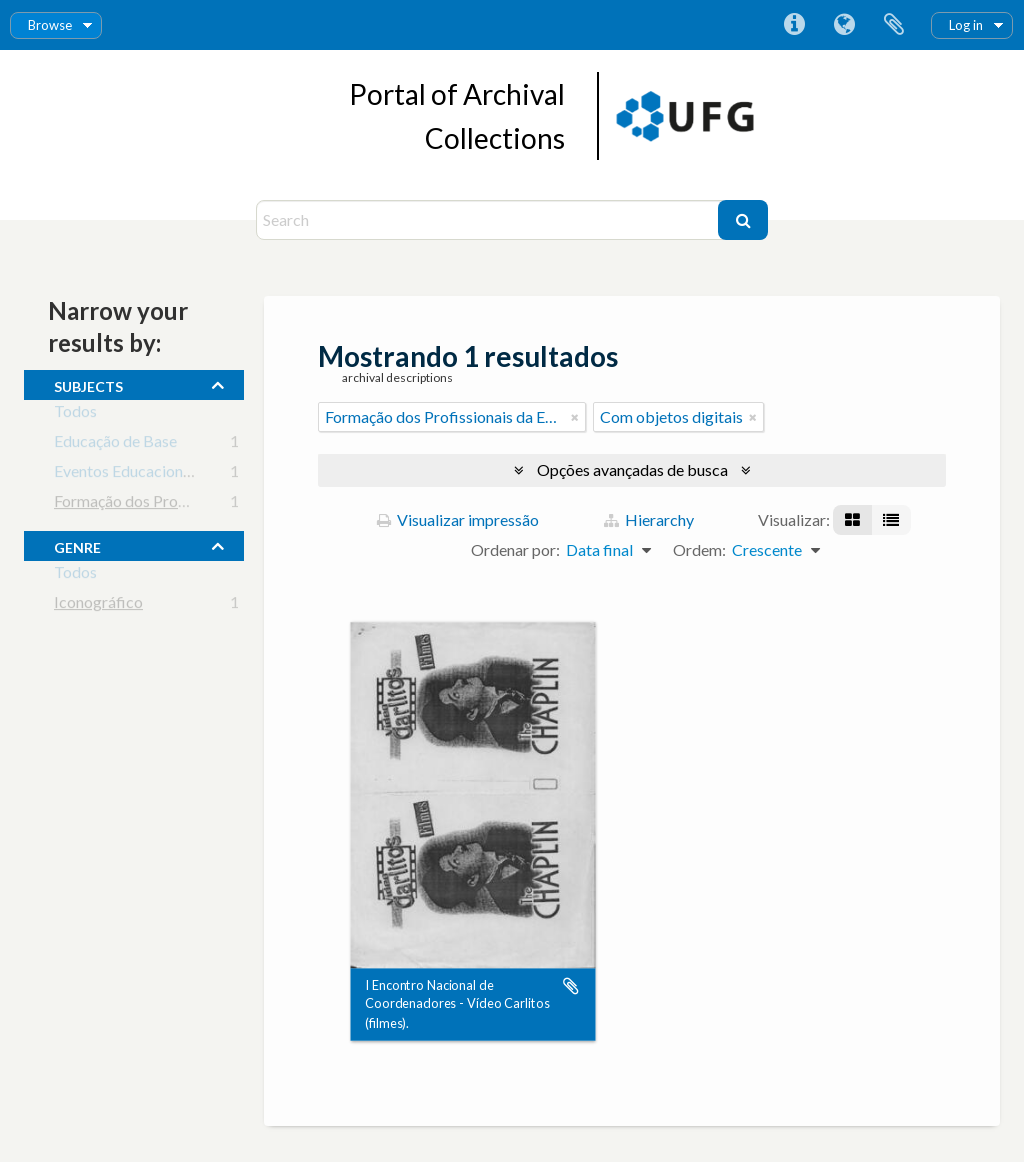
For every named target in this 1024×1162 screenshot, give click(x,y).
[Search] (489, 220)
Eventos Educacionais (128, 474)
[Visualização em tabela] (891, 520)
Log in (966, 25)
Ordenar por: (515, 549)
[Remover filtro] (575, 417)
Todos (75, 414)
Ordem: (699, 549)
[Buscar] (743, 220)
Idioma (844, 25)
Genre (77, 545)
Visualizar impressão (458, 519)
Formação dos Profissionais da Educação (192, 504)
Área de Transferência (894, 25)
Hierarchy (649, 519)
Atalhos (794, 25)
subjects (88, 384)
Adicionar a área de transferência (571, 986)
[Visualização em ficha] (852, 520)
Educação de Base (115, 444)
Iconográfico (98, 605)
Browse (50, 25)
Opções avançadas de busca (632, 469)
